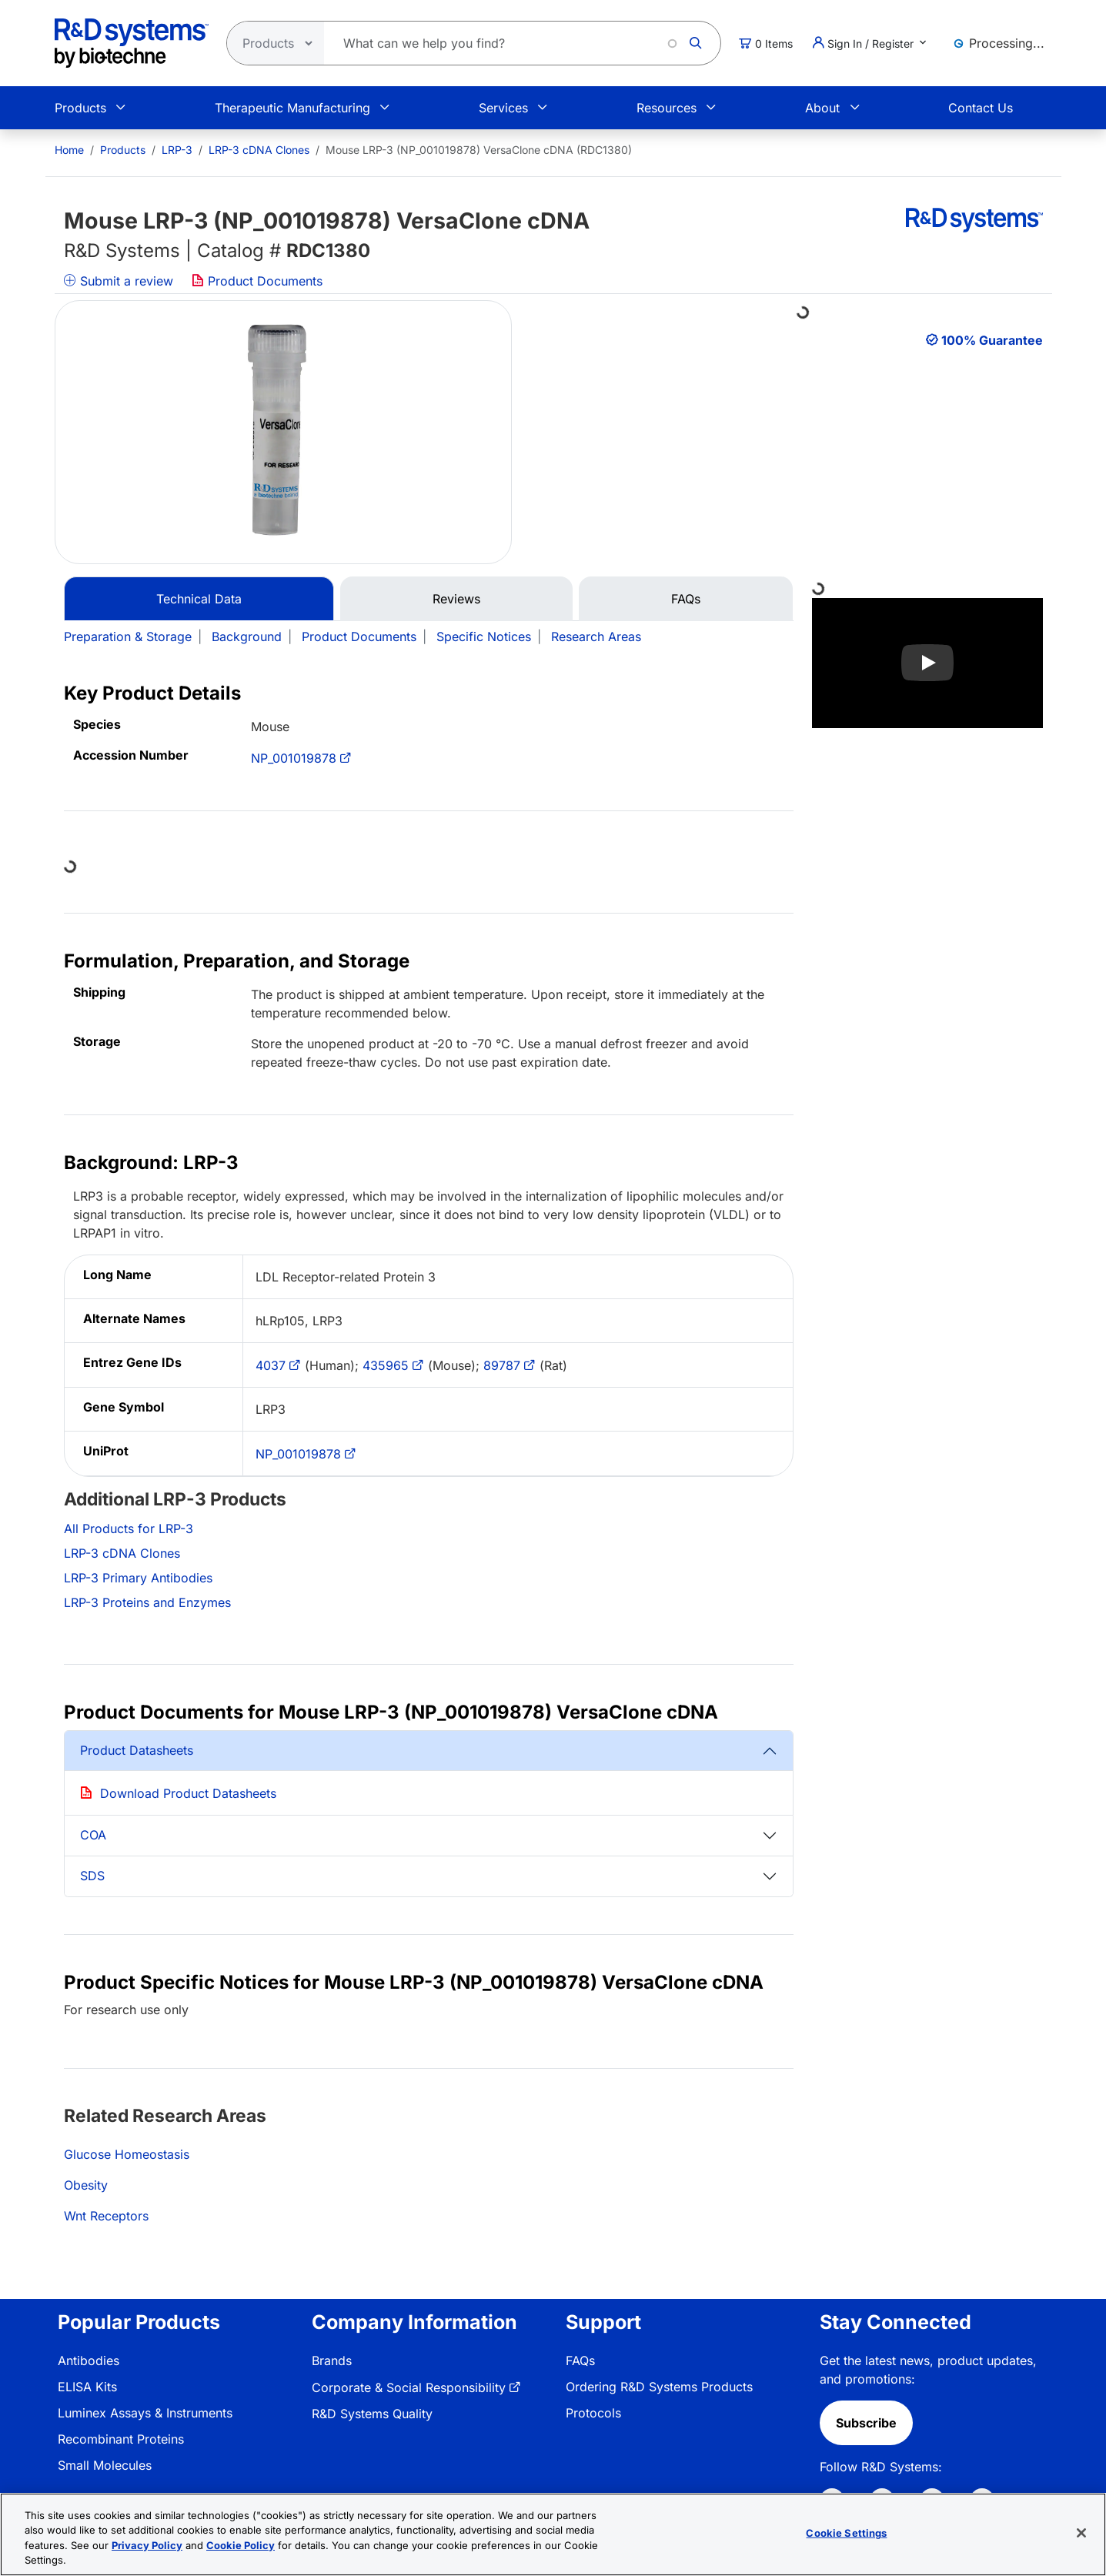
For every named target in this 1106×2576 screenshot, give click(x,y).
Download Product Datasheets (188, 1793)
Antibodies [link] (88, 2360)
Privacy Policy (147, 2545)
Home (69, 149)
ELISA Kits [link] (87, 2386)
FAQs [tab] (685, 598)
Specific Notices (483, 636)
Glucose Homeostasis (126, 2154)
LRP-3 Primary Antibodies (138, 1577)
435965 (386, 1365)
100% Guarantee (992, 340)
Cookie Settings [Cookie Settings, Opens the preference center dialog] (846, 2533)
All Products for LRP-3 (128, 1528)
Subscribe (866, 2423)
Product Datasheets (136, 1750)
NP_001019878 (293, 758)
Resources (667, 107)
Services (503, 107)
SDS (92, 1875)
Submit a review (118, 281)
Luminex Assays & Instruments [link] (145, 2413)
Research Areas (596, 636)
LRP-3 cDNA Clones (259, 149)
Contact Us (980, 107)
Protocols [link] (593, 2413)
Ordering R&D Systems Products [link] (659, 2386)
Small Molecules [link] (105, 2465)
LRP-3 (177, 149)
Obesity (86, 2185)
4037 (271, 1365)
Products (80, 107)
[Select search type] (271, 43)
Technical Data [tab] (199, 598)
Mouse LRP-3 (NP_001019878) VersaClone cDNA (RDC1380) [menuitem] (479, 149)
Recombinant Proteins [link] (121, 2439)
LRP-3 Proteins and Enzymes (147, 1602)
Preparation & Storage (128, 636)
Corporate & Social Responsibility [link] (409, 2387)
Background (247, 636)
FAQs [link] (580, 2360)
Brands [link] (332, 2360)
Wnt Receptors (106, 2216)
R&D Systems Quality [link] (372, 2413)
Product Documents (257, 281)
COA (93, 1835)
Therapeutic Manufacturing (292, 107)
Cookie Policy (240, 2545)
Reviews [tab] (456, 598)
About (822, 107)
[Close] (1081, 2533)
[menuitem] (69, 150)
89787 (501, 1365)
